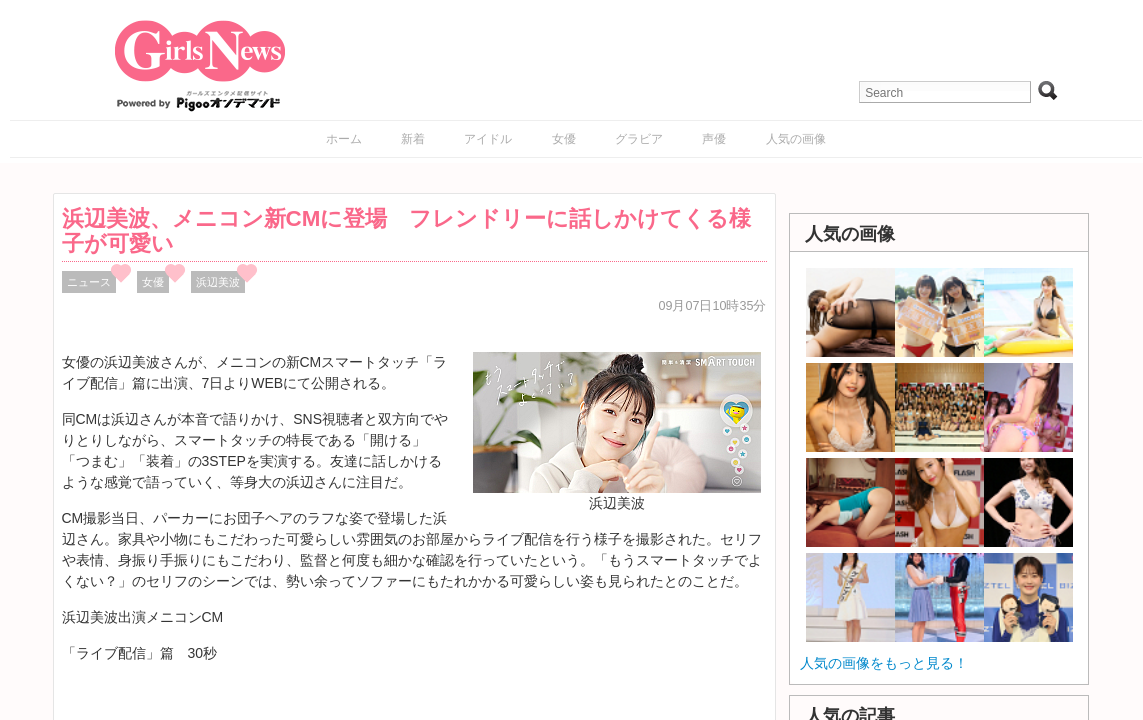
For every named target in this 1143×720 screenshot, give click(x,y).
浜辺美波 (218, 282)
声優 (714, 139)
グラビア (639, 139)
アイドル (488, 139)
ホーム (344, 139)
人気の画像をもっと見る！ (884, 663)
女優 (564, 139)
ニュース (89, 282)
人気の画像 (796, 139)
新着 (413, 139)
